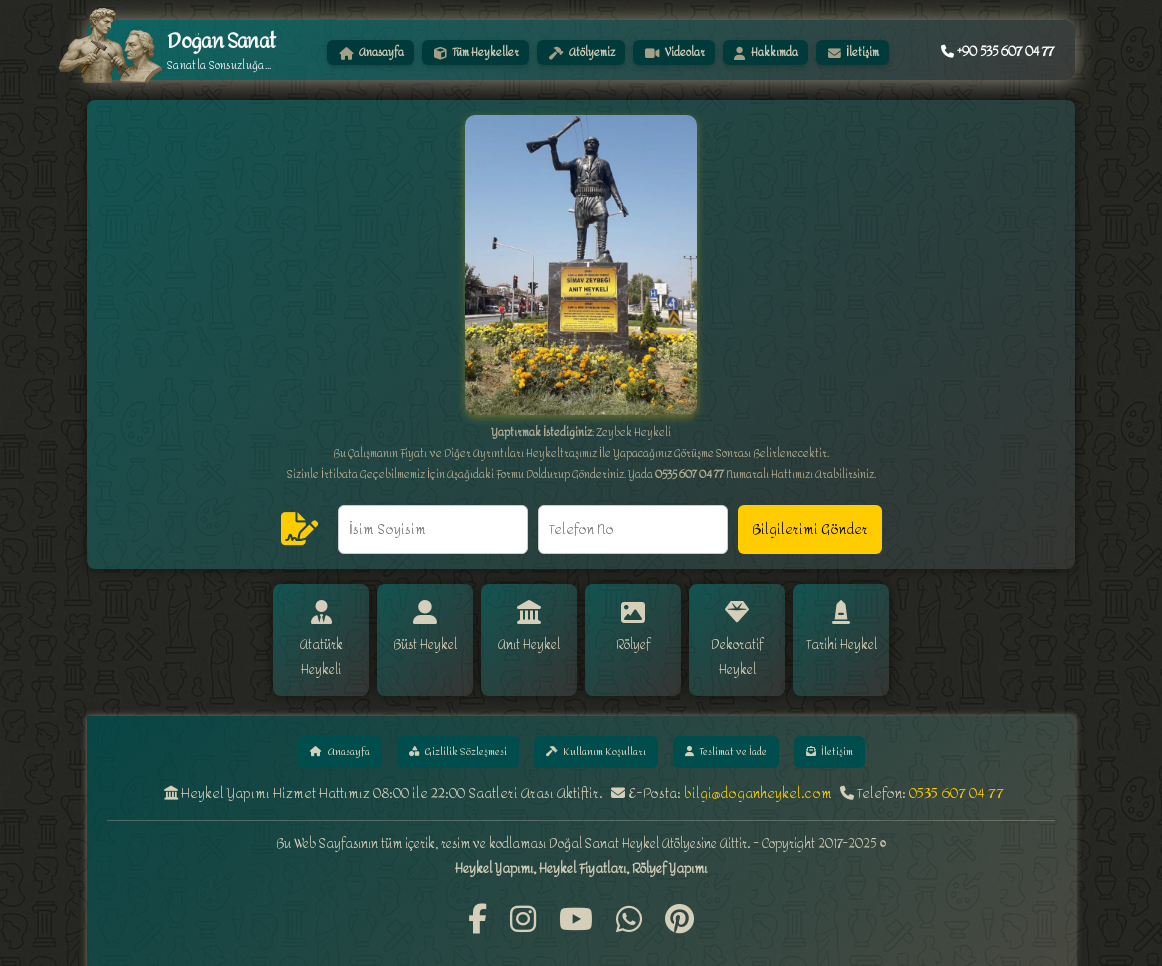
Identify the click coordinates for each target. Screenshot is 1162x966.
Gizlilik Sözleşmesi (453, 727)
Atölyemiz (582, 52)
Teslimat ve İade (728, 727)
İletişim (853, 52)
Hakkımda (767, 52)
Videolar (675, 52)
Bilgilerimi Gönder (810, 529)
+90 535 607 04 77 (997, 51)
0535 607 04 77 (956, 769)
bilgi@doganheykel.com (758, 769)
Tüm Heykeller (476, 52)
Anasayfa (371, 52)
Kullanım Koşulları (593, 727)
